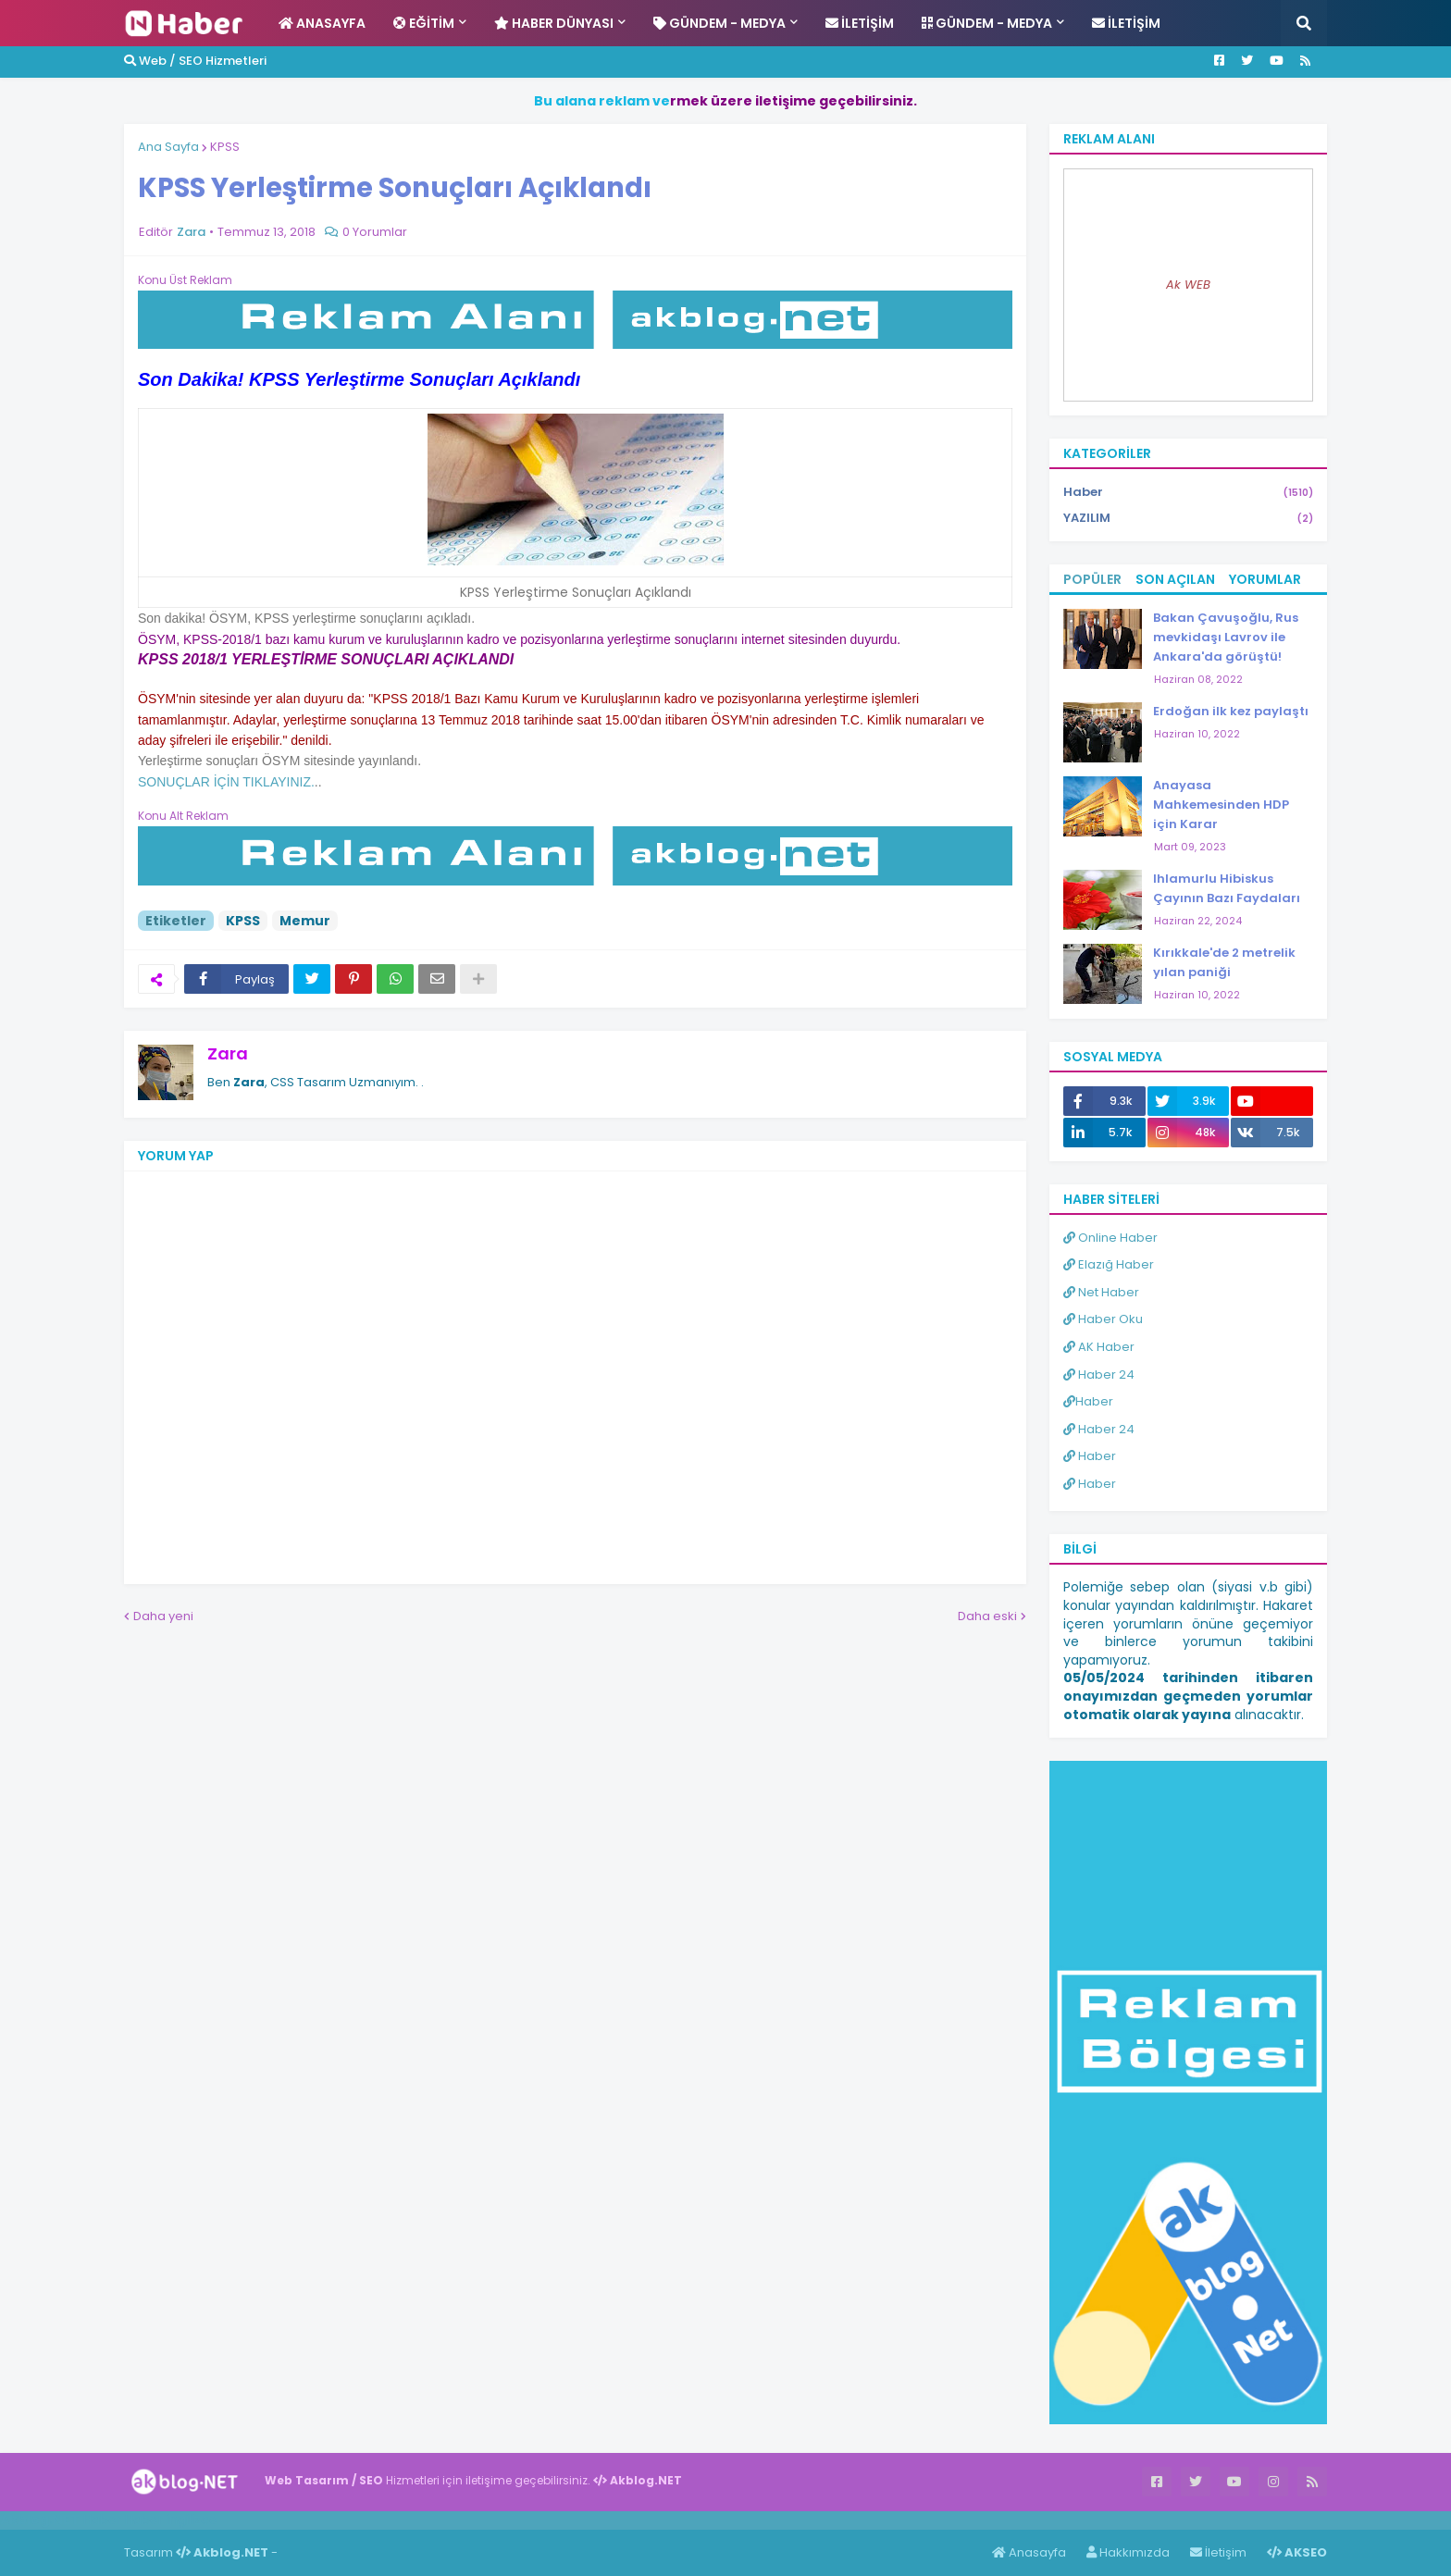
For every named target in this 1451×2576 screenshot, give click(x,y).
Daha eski (987, 1616)
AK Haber (1099, 1347)
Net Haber (1101, 1292)
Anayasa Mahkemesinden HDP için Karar (1221, 804)
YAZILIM (1188, 518)
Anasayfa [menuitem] (322, 23)
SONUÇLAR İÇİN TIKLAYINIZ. (226, 781)
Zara (227, 1053)
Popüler (1092, 579)
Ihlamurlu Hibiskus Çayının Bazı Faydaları (1226, 888)
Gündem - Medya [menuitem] (719, 23)
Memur (304, 920)
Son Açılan (1175, 579)
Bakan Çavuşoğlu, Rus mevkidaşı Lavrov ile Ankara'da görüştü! (1225, 637)
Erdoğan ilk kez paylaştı (1230, 711)
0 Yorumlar (374, 232)
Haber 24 (1099, 1374)
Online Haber (1110, 1237)
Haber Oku (1103, 1319)
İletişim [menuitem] (859, 23)
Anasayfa (1029, 2552)
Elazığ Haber (1108, 1264)
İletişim (1218, 2552)
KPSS (225, 146)
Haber (1188, 492)
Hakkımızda (1128, 2552)
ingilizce (192, 2519)
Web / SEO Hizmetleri (195, 60)
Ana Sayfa (168, 146)
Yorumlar (1265, 579)
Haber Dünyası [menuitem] (554, 23)
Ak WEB (1188, 284)
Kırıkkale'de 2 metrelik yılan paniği (1224, 962)
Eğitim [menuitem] (423, 23)
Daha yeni (163, 1616)
